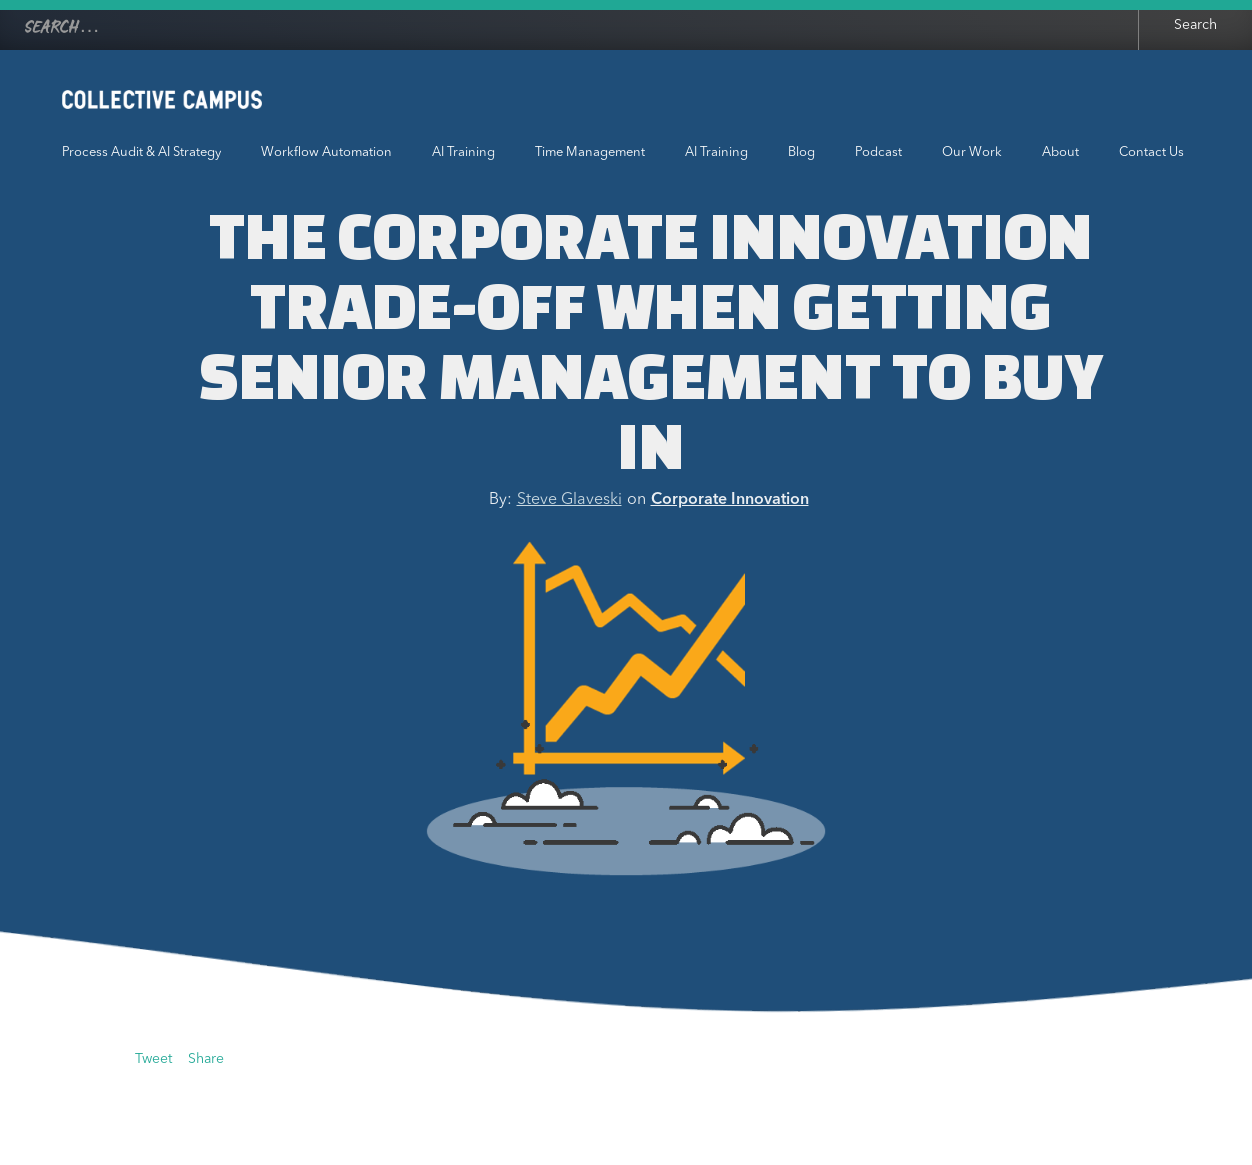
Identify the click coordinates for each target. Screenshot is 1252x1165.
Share (206, 1059)
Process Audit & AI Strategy (141, 152)
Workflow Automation (326, 152)
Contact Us (1151, 152)
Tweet (153, 1059)
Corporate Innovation (730, 500)
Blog (801, 152)
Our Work (972, 152)
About (1060, 152)
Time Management (590, 152)
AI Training (463, 152)
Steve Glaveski (569, 500)
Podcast (878, 152)
